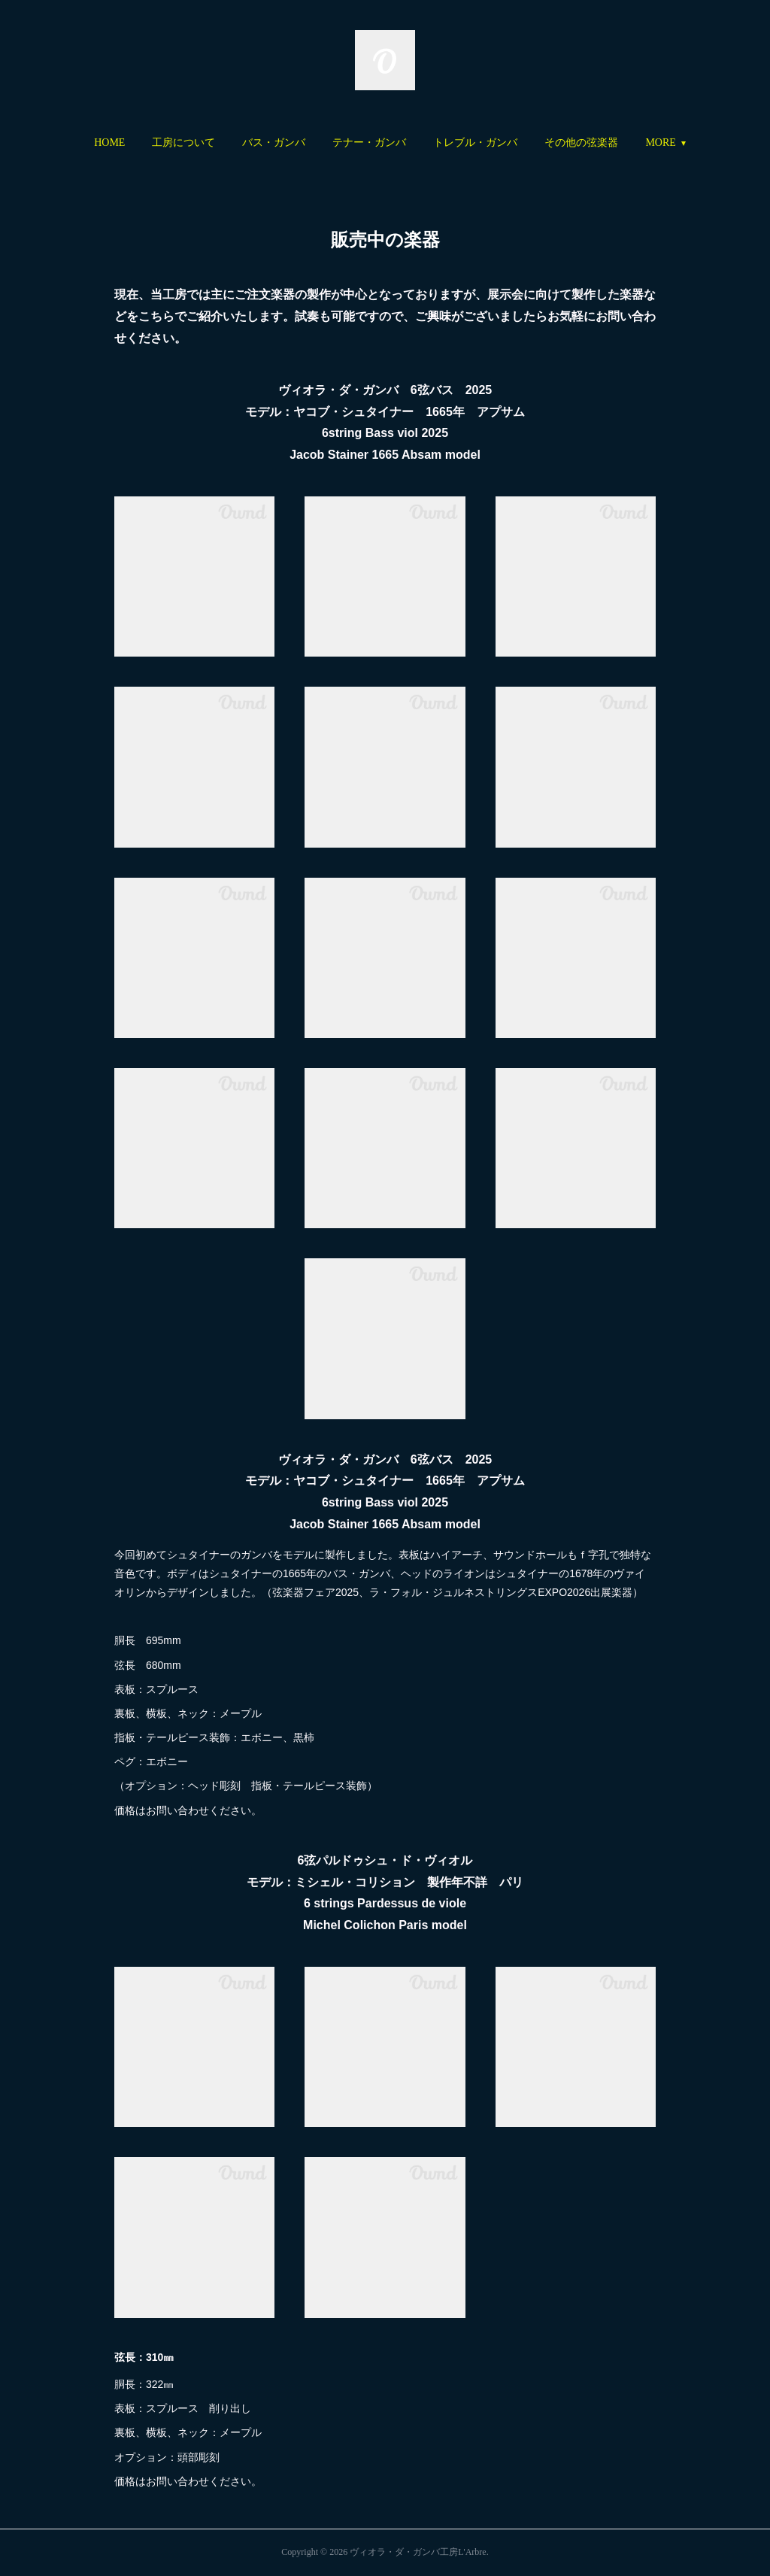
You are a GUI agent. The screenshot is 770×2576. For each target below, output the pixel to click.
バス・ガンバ (324, 142)
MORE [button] (610, 142)
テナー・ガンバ (419, 142)
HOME (159, 142)
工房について (233, 142)
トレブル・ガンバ (526, 142)
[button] (159, 142)
